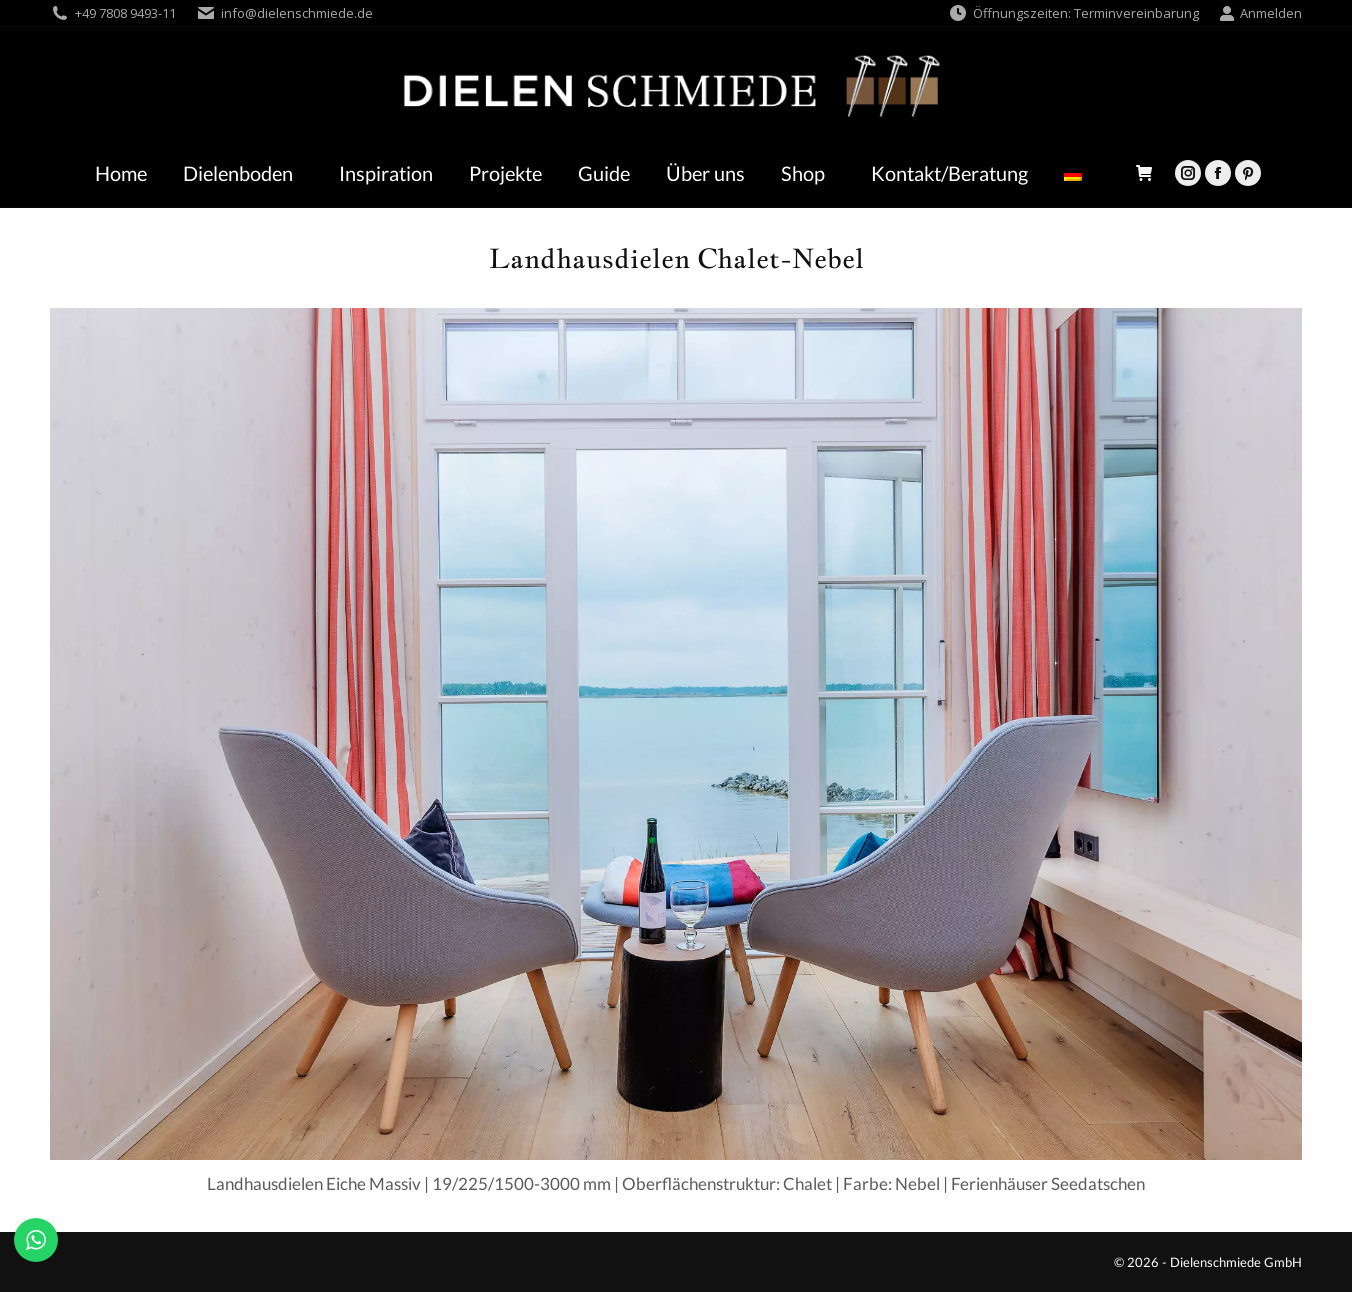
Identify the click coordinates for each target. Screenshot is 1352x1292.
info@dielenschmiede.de (297, 13)
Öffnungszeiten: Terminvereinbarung (1073, 13)
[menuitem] (1078, 173)
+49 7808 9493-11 (125, 13)
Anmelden (1260, 13)
